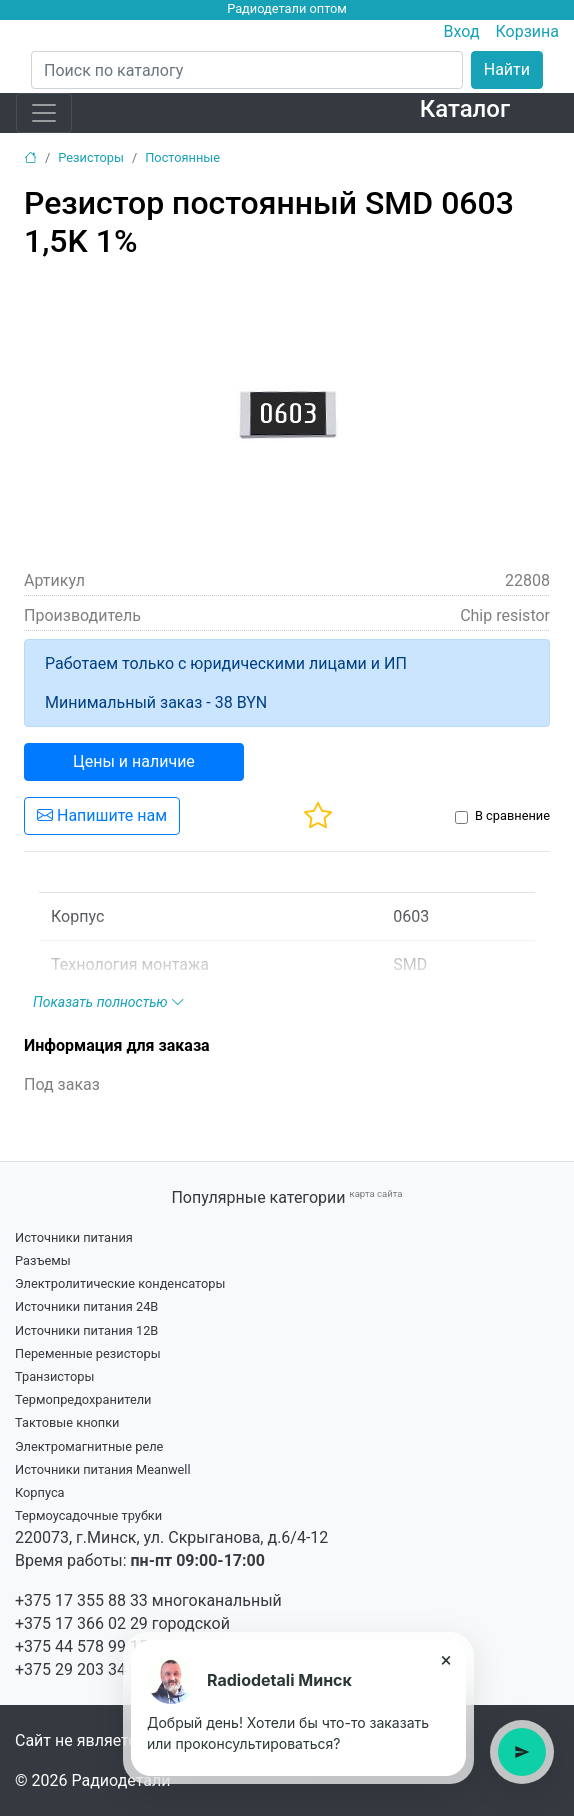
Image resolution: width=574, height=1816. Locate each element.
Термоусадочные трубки (88, 1515)
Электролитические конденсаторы (120, 1283)
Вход (462, 31)
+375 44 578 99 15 (81, 1646)
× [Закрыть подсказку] (446, 1660)
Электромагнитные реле (89, 1446)
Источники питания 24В (86, 1306)
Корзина (527, 31)
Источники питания (74, 1237)
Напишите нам (102, 815)
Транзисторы (54, 1376)
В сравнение (512, 815)
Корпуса (40, 1492)
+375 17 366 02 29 (81, 1623)
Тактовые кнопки (67, 1422)
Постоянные (182, 157)
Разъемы (43, 1260)
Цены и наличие (134, 761)
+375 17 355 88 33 (81, 1600)
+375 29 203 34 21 (81, 1669)
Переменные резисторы (88, 1353)
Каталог (465, 109)
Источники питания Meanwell (103, 1469)
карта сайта (375, 1193)
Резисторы (91, 157)
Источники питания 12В (86, 1330)
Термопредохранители (83, 1399)
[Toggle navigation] (44, 113)
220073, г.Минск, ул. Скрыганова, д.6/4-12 (171, 1537)
